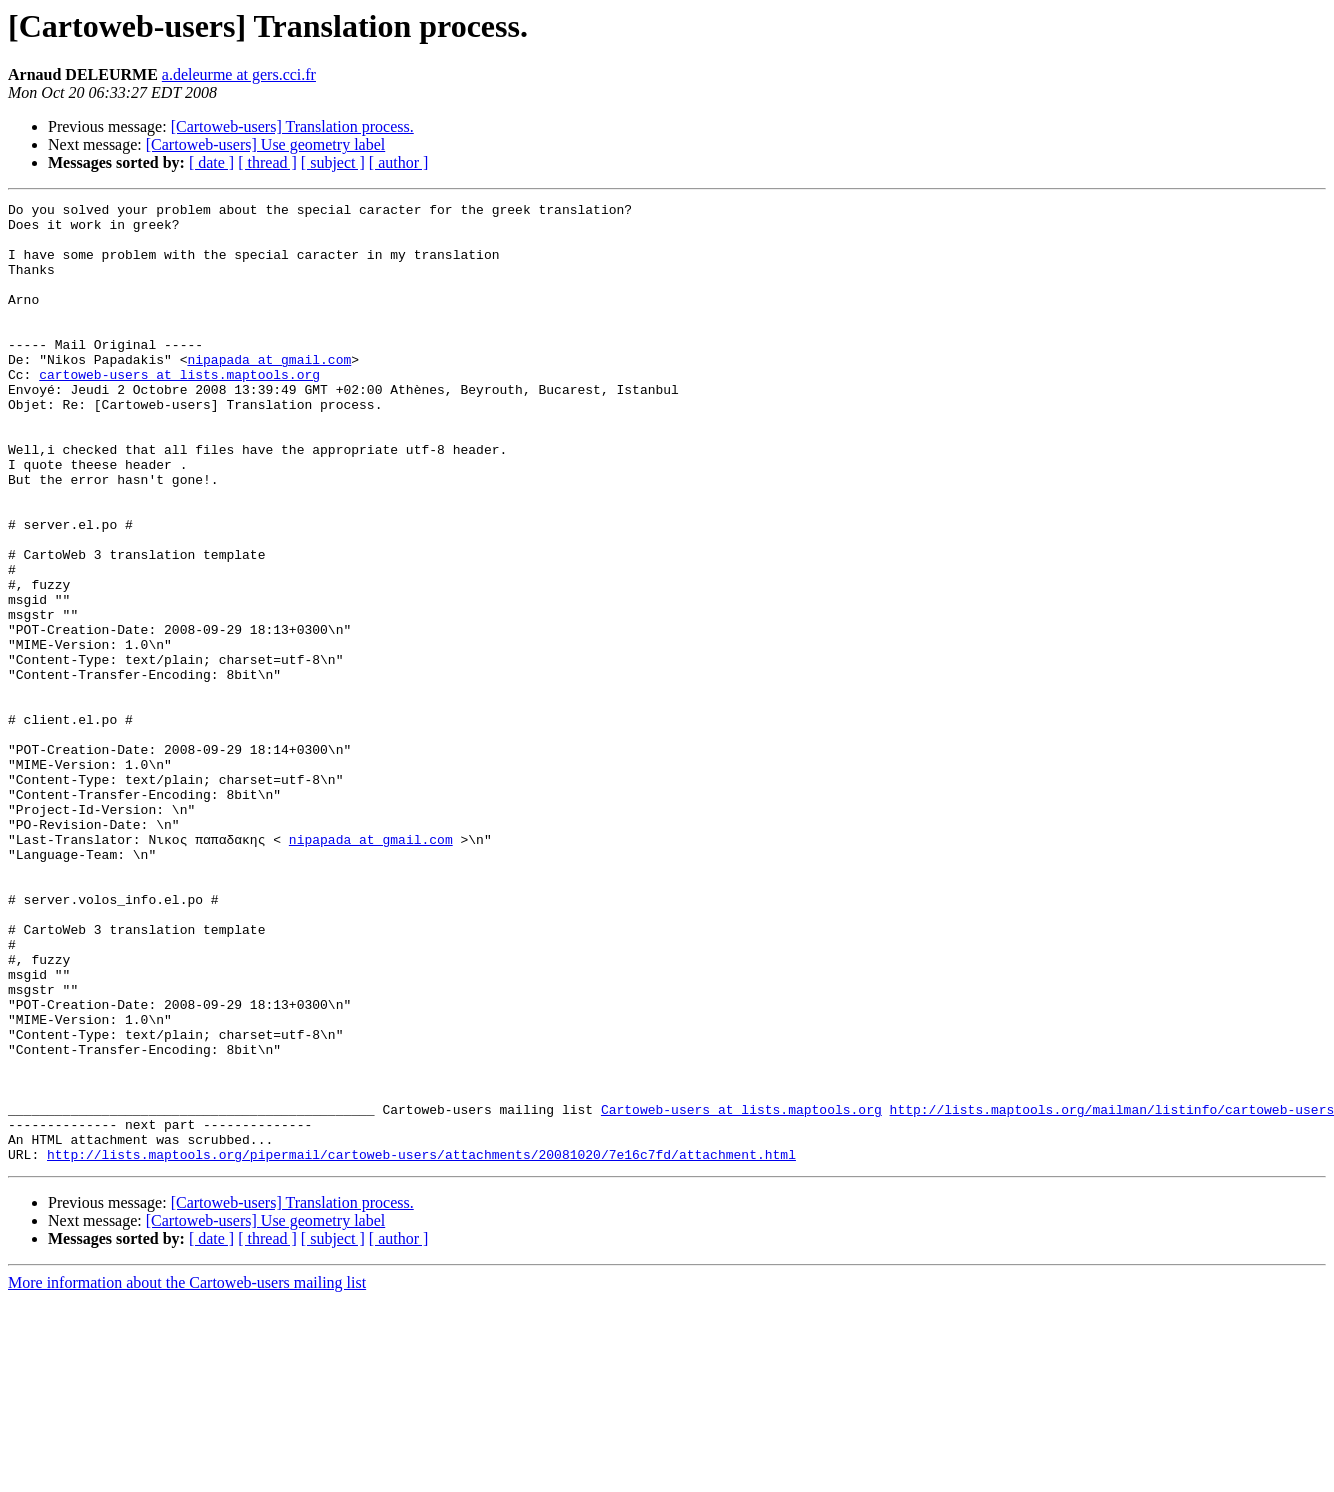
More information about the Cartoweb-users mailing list (187, 1474)
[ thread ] (267, 162)
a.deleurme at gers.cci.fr (239, 74)
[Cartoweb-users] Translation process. (292, 126)
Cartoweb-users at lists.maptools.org (741, 1292)
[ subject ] (333, 162)
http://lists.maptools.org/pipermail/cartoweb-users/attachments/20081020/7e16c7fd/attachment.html (421, 1346)
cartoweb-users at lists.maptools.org (179, 410)
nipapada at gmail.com (269, 392)
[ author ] (399, 162)
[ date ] (211, 162)
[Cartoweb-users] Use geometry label (265, 144)
